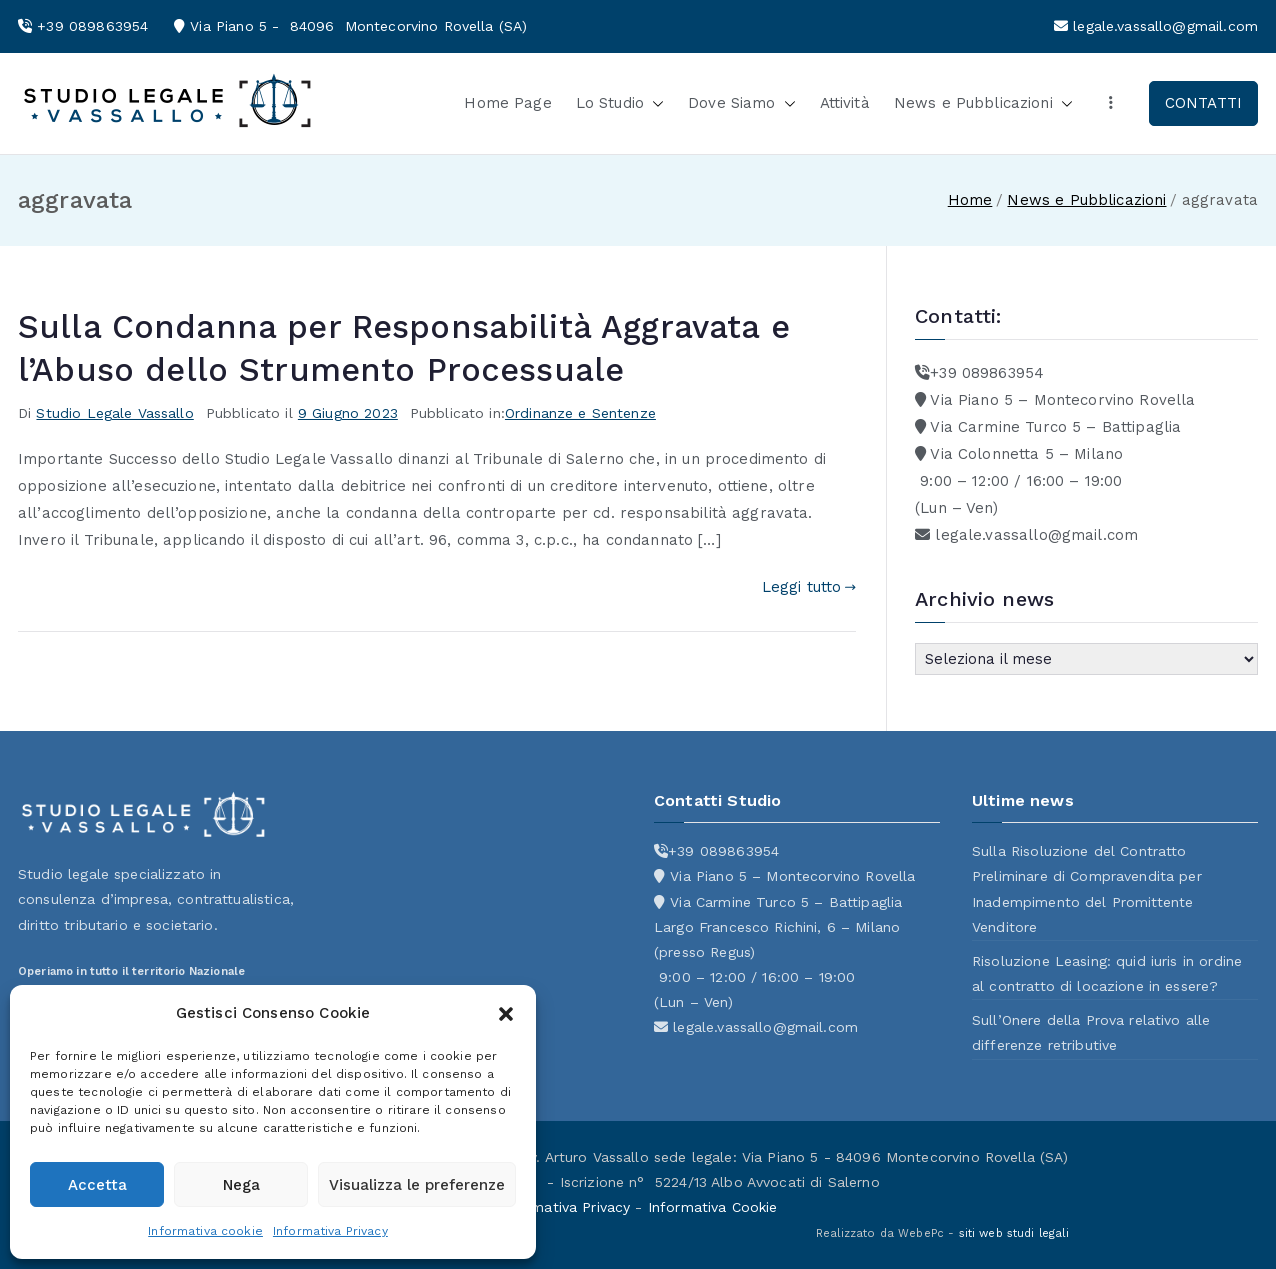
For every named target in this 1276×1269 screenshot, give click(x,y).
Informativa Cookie (713, 1207)
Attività (845, 103)
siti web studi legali (1014, 1233)
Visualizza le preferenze (417, 1185)
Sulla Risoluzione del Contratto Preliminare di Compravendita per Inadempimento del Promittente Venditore (1087, 889)
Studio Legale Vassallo (114, 413)
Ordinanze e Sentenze (580, 413)
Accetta (97, 1185)
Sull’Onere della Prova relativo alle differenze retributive (1091, 1032)
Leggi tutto (809, 587)
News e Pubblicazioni (983, 103)
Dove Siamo (742, 103)
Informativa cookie (205, 1231)
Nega (241, 1185)
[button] (506, 1014)
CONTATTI (1203, 103)
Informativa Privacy (330, 1231)
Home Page (507, 103)
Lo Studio (620, 103)
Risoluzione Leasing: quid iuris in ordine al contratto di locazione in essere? (1107, 973)
